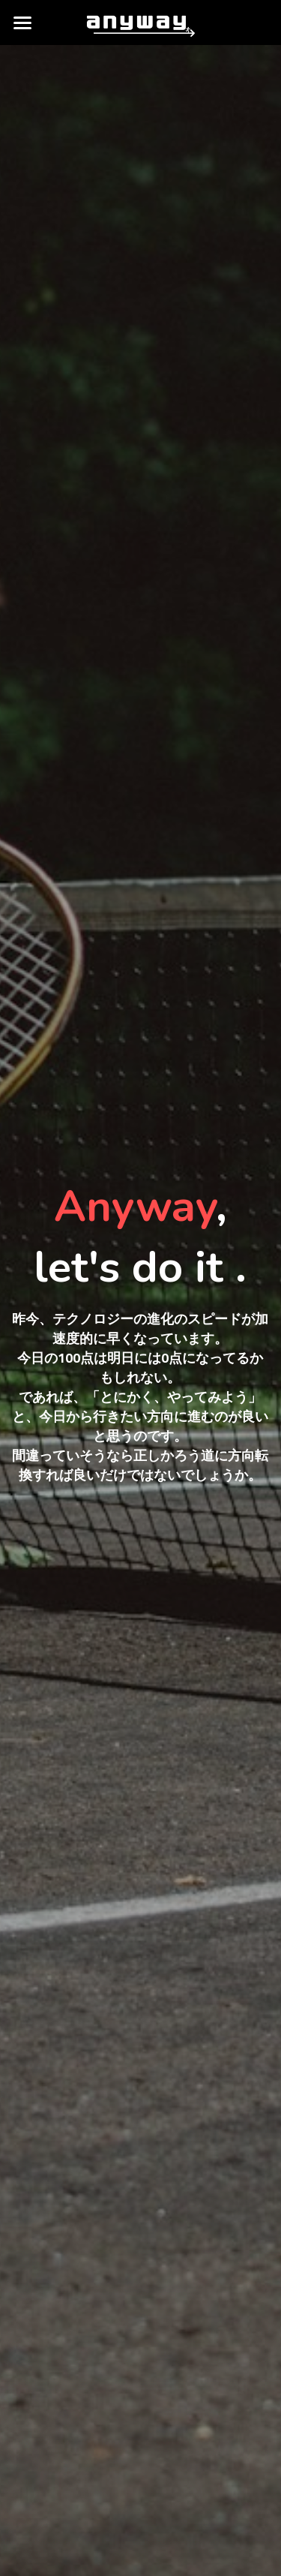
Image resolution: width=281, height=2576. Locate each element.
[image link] (140, 21)
